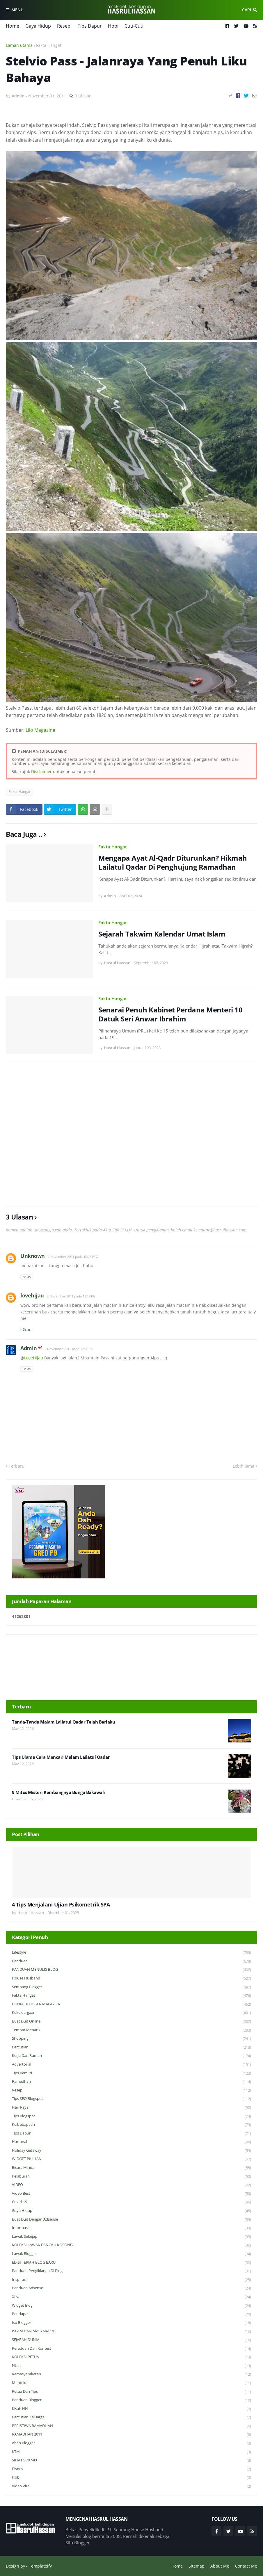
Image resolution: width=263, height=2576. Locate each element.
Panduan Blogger (131, 2400)
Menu (17, 10)
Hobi (113, 26)
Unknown (32, 1255)
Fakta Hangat (48, 45)
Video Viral (131, 2486)
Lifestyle (131, 1953)
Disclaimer (41, 771)
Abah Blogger (131, 2443)
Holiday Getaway (131, 2151)
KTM (131, 2452)
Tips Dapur (90, 26)
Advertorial (131, 2064)
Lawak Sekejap (131, 2237)
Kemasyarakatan (131, 2374)
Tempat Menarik (131, 2030)
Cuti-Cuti (134, 26)
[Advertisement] (131, 1134)
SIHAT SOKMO (131, 2460)
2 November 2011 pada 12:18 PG (71, 1296)
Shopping (131, 2039)
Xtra (131, 2297)
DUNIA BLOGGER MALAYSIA (131, 2004)
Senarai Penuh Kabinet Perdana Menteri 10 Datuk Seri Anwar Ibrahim (170, 1014)
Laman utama (19, 45)
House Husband (131, 1978)
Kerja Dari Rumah (131, 2056)
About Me (219, 2566)
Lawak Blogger (131, 2254)
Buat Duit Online (131, 2021)
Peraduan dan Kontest (131, 2349)
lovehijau (32, 1295)
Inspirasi (131, 2280)
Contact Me (246, 2566)
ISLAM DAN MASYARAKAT (131, 2331)
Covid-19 (131, 2202)
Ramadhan (131, 2082)
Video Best (131, 2194)
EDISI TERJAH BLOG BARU (131, 2263)
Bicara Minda (131, 2168)
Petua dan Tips (131, 2392)
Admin (28, 1348)
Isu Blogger (131, 2323)
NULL (131, 2366)
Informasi (131, 2228)
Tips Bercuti (131, 2073)
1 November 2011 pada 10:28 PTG (73, 1256)
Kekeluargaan (131, 2013)
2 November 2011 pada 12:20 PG (69, 1349)
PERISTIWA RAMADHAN (131, 2426)
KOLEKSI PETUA (131, 2357)
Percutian (131, 2047)
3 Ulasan (83, 96)
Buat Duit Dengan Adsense (131, 2220)
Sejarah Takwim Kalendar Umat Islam (161, 933)
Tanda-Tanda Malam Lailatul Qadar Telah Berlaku (63, 1722)
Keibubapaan (131, 2125)
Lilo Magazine (40, 730)
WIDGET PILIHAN (131, 2159)
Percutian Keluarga (131, 2417)
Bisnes (131, 2469)
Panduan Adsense (131, 2288)
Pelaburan (131, 2176)
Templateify (40, 2566)
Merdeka (131, 2383)
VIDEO (131, 2185)
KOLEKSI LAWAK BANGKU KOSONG (131, 2245)
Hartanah (131, 2142)
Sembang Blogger (131, 1987)
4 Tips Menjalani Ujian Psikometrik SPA (61, 1904)
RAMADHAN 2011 (131, 2434)
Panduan (131, 1961)
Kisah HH (131, 2409)
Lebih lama (243, 1466)
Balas (27, 1276)
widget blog (131, 2306)
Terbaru (16, 1466)
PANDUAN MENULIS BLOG (131, 1970)
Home (12, 26)
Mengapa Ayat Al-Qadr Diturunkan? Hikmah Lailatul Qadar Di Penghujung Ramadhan (172, 862)
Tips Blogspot (131, 2116)
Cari (246, 10)
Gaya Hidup (38, 26)
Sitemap (197, 2566)
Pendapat (131, 2314)
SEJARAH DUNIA (131, 2340)
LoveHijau (33, 1358)
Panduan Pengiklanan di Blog (131, 2271)
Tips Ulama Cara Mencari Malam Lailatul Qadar (61, 1757)
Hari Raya (131, 2108)
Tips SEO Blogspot (131, 2099)
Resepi (64, 26)
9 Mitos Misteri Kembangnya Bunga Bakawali (58, 1792)
